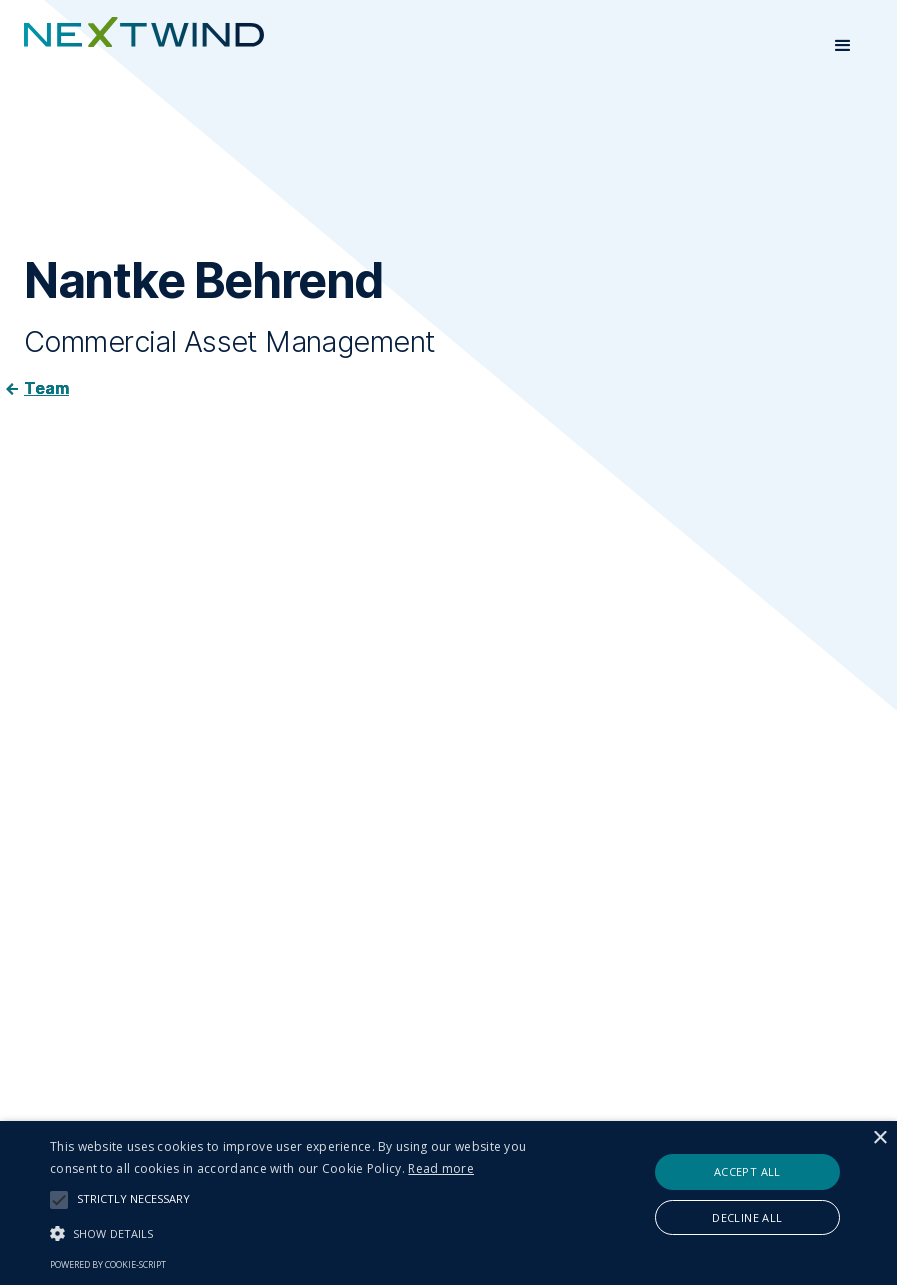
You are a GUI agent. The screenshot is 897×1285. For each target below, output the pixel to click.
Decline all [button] (747, 1217)
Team (46, 388)
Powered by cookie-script (108, 1264)
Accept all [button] (747, 1171)
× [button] (879, 1138)
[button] (843, 46)
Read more (441, 1168)
